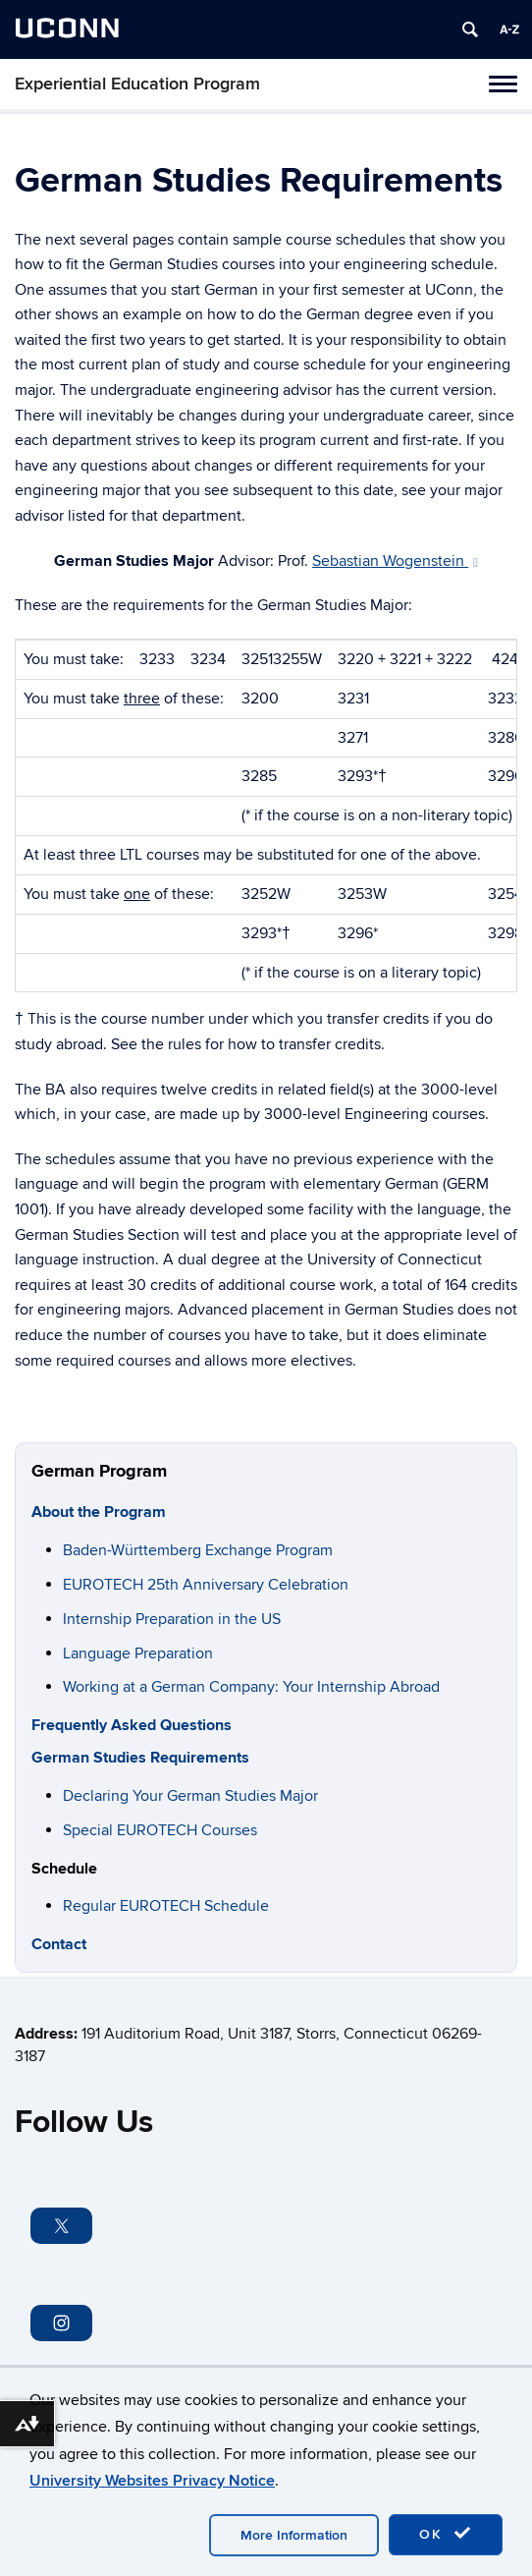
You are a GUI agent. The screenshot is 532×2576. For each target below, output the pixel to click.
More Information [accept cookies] (293, 2535)
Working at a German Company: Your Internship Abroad (251, 1687)
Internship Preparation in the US (172, 1619)
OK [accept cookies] (445, 2534)
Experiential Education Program (137, 84)
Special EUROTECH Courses (160, 1830)
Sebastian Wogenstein (395, 561)
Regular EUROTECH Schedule (166, 1906)
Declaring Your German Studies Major (190, 1796)
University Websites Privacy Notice (152, 2481)
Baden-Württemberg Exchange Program (198, 1550)
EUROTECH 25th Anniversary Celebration (205, 1585)
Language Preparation (138, 1653)
